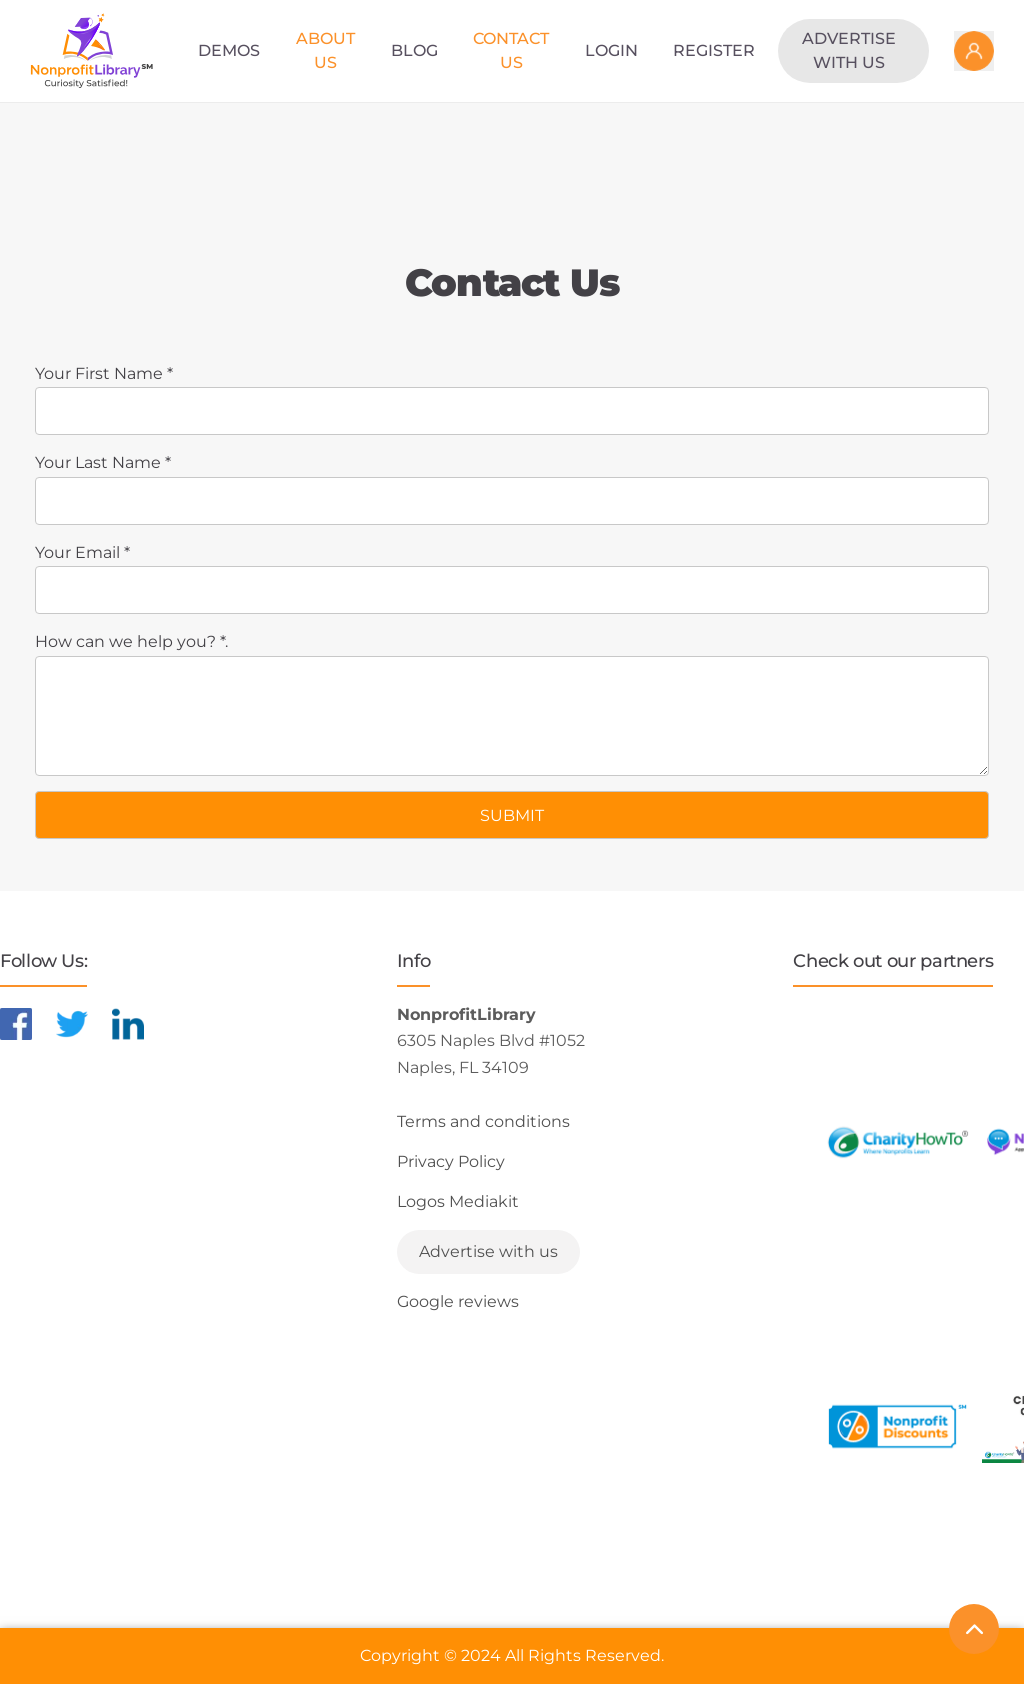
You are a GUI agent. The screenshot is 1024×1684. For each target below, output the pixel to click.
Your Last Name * (512, 489)
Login (611, 50)
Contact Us (511, 50)
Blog (414, 50)
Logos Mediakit (458, 1201)
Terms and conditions (483, 1121)
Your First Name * (512, 400)
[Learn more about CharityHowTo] (897, 1142)
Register (714, 50)
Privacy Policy (451, 1161)
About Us (325, 50)
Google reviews (458, 1301)
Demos (229, 50)
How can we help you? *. (512, 704)
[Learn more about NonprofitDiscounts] (897, 1426)
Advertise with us (849, 50)
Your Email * (512, 579)
